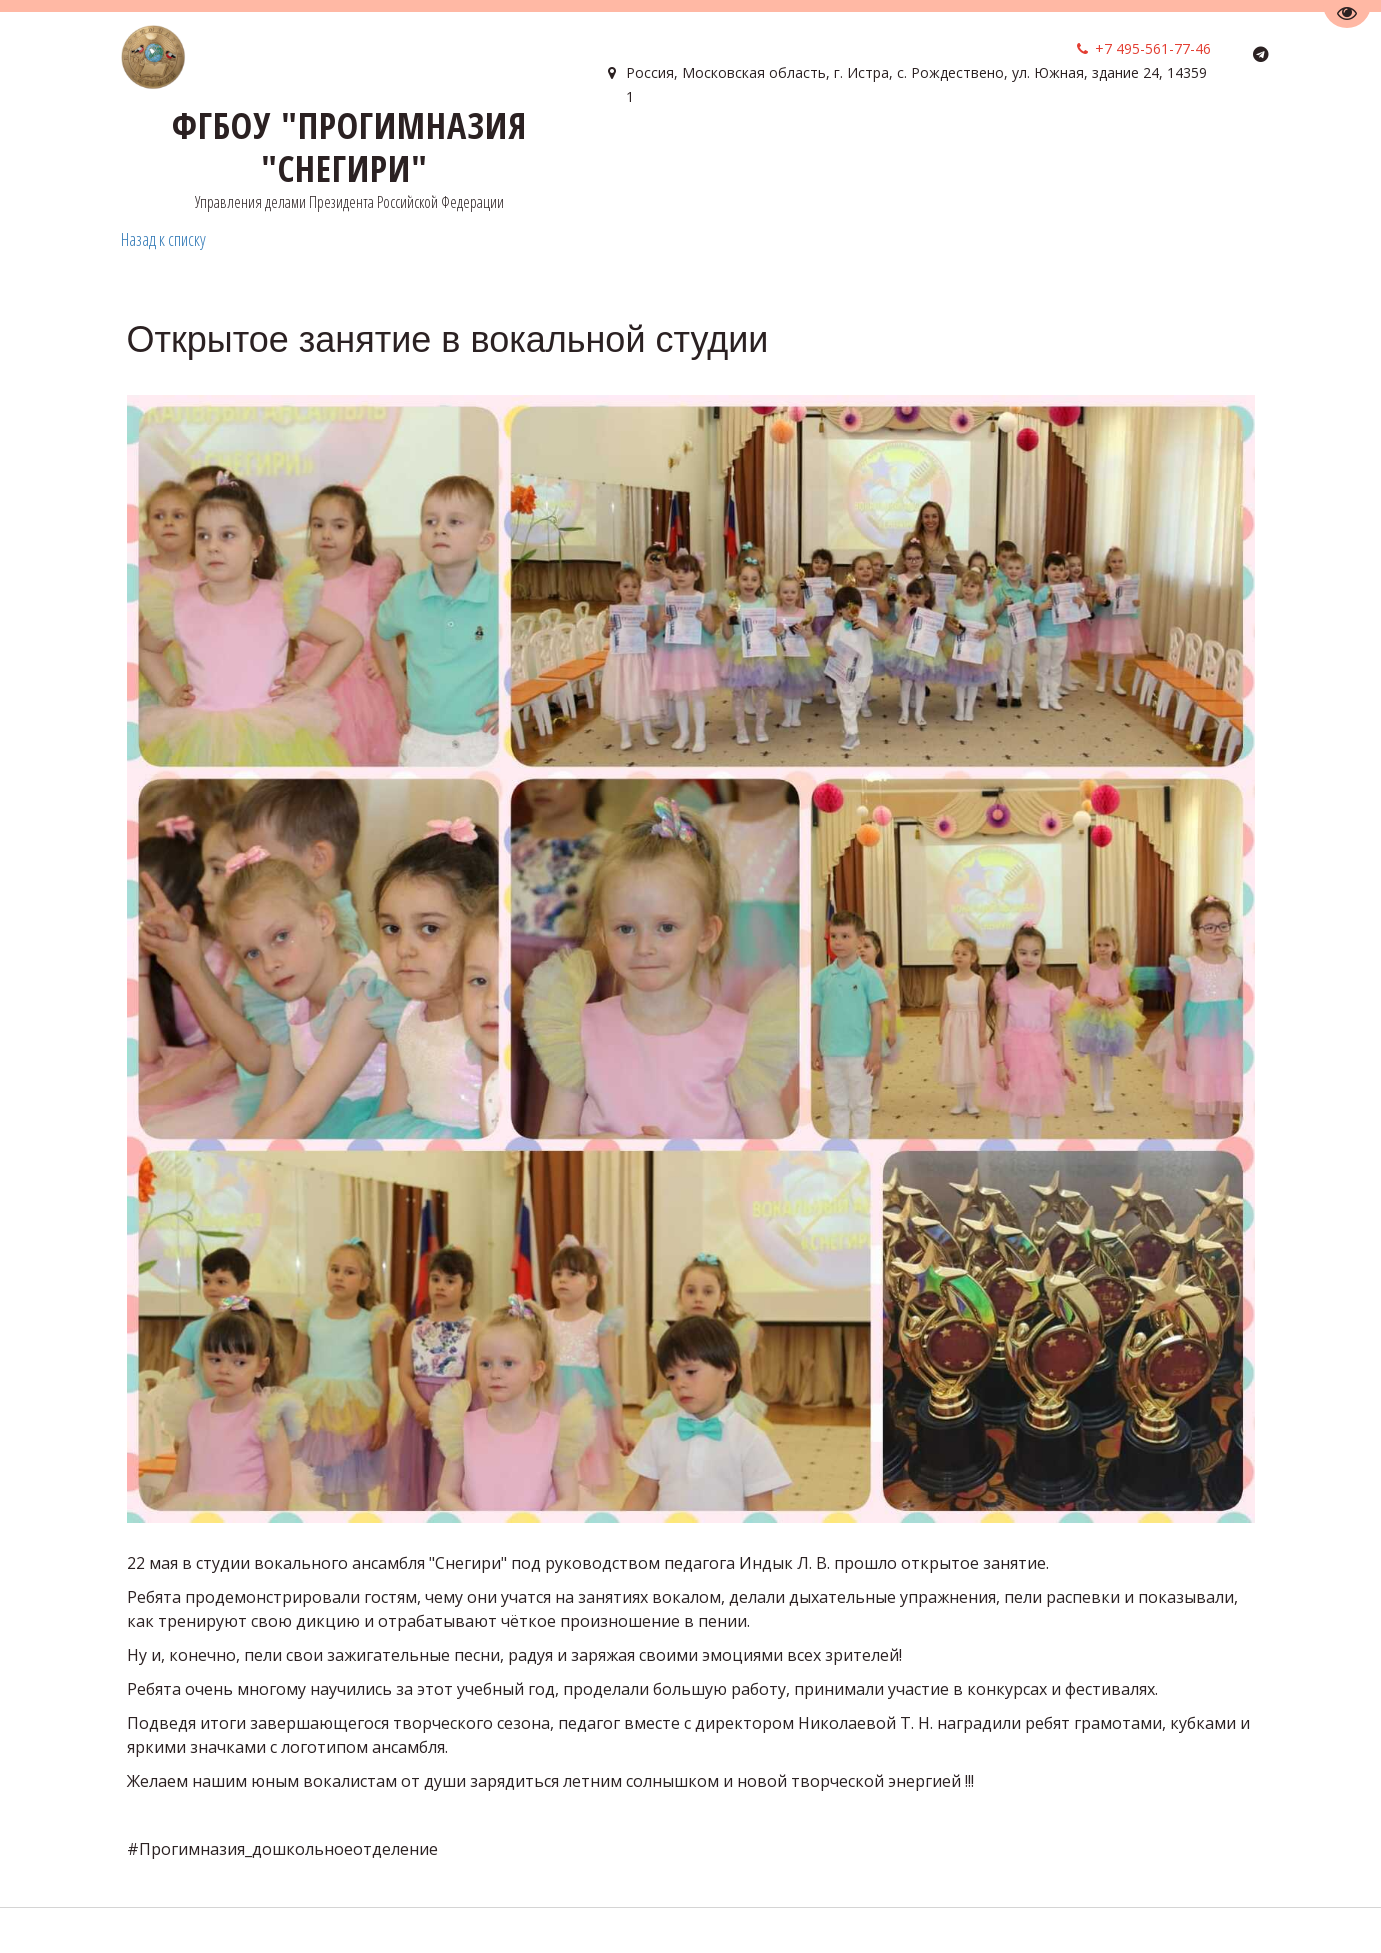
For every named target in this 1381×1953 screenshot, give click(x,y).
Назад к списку (163, 239)
